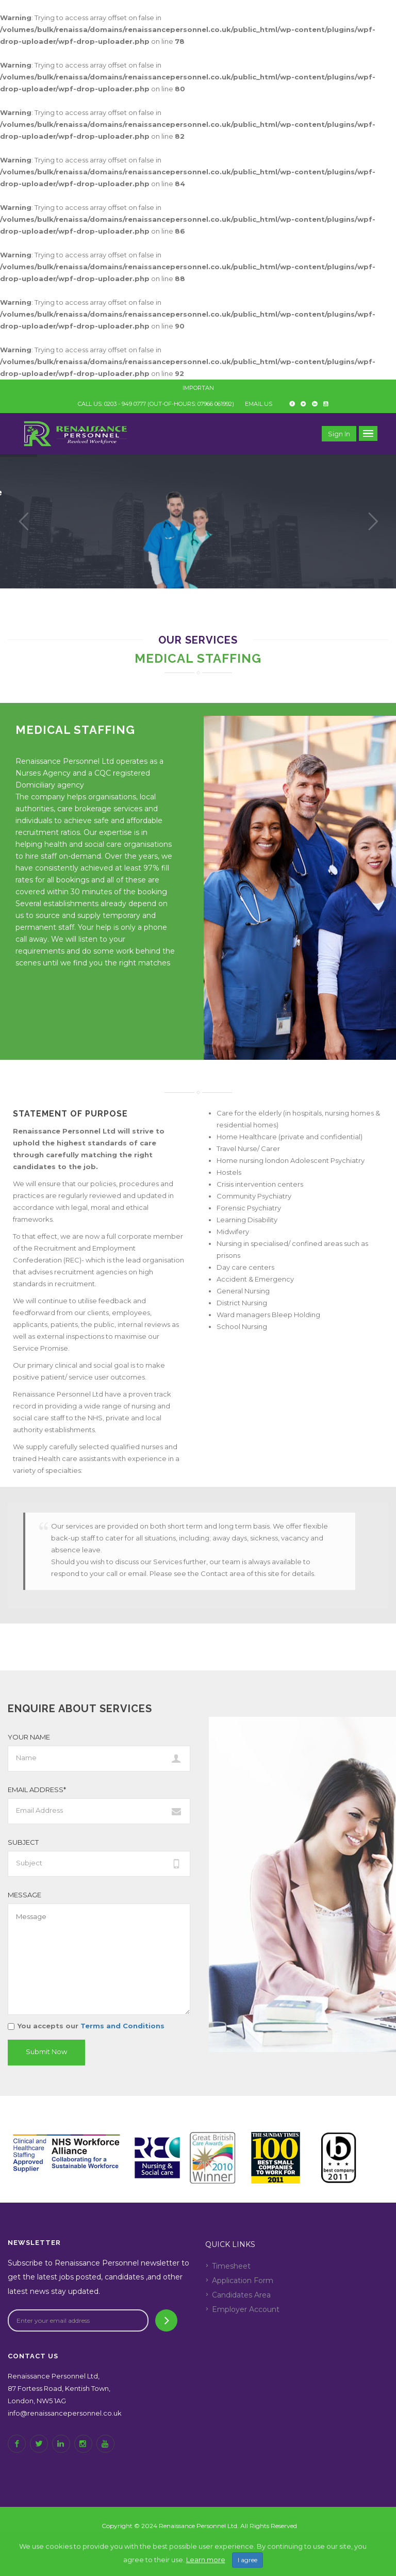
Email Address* (37, 1789)
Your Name (29, 1737)
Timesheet (231, 2266)
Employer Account (245, 2309)
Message (24, 1895)
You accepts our (86, 2026)
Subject (23, 1842)
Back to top (199, 2557)
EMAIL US (258, 403)
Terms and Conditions (121, 2026)
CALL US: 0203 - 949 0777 (112, 403)
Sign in (339, 434)
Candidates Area (241, 2295)
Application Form (242, 2280)
